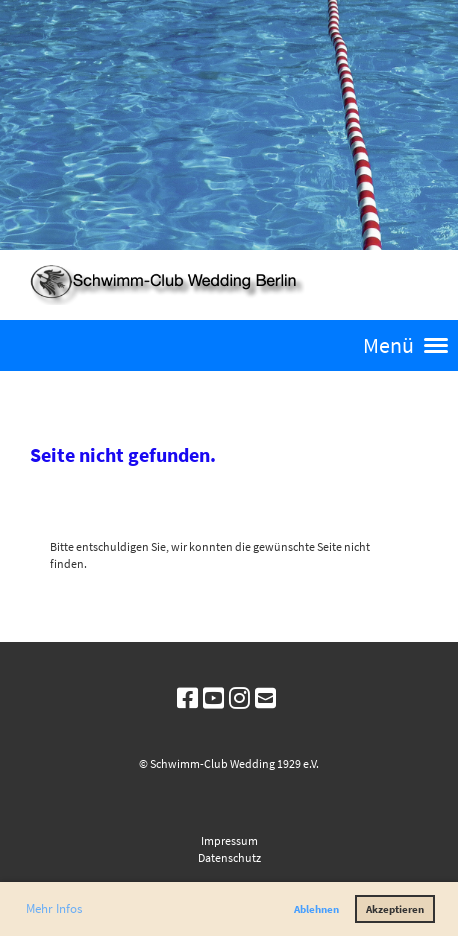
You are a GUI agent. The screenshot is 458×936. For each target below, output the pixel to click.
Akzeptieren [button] (395, 909)
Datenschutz (229, 857)
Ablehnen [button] (316, 909)
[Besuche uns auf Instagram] (239, 698)
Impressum (229, 840)
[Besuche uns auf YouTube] (213, 698)
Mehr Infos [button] (54, 908)
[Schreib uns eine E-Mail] (265, 698)
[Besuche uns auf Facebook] (187, 698)
